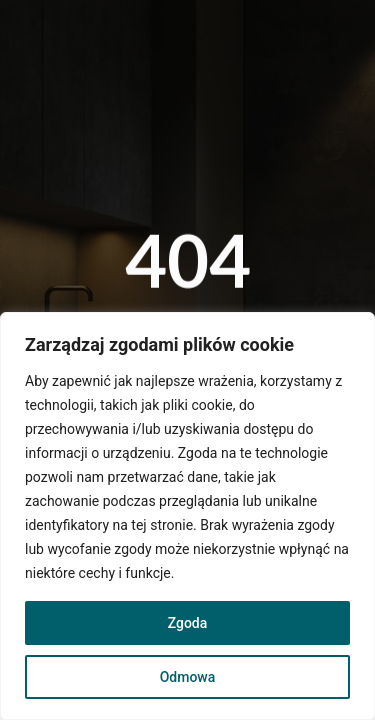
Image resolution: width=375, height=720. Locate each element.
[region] (187, 516)
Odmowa (188, 677)
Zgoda (188, 623)
